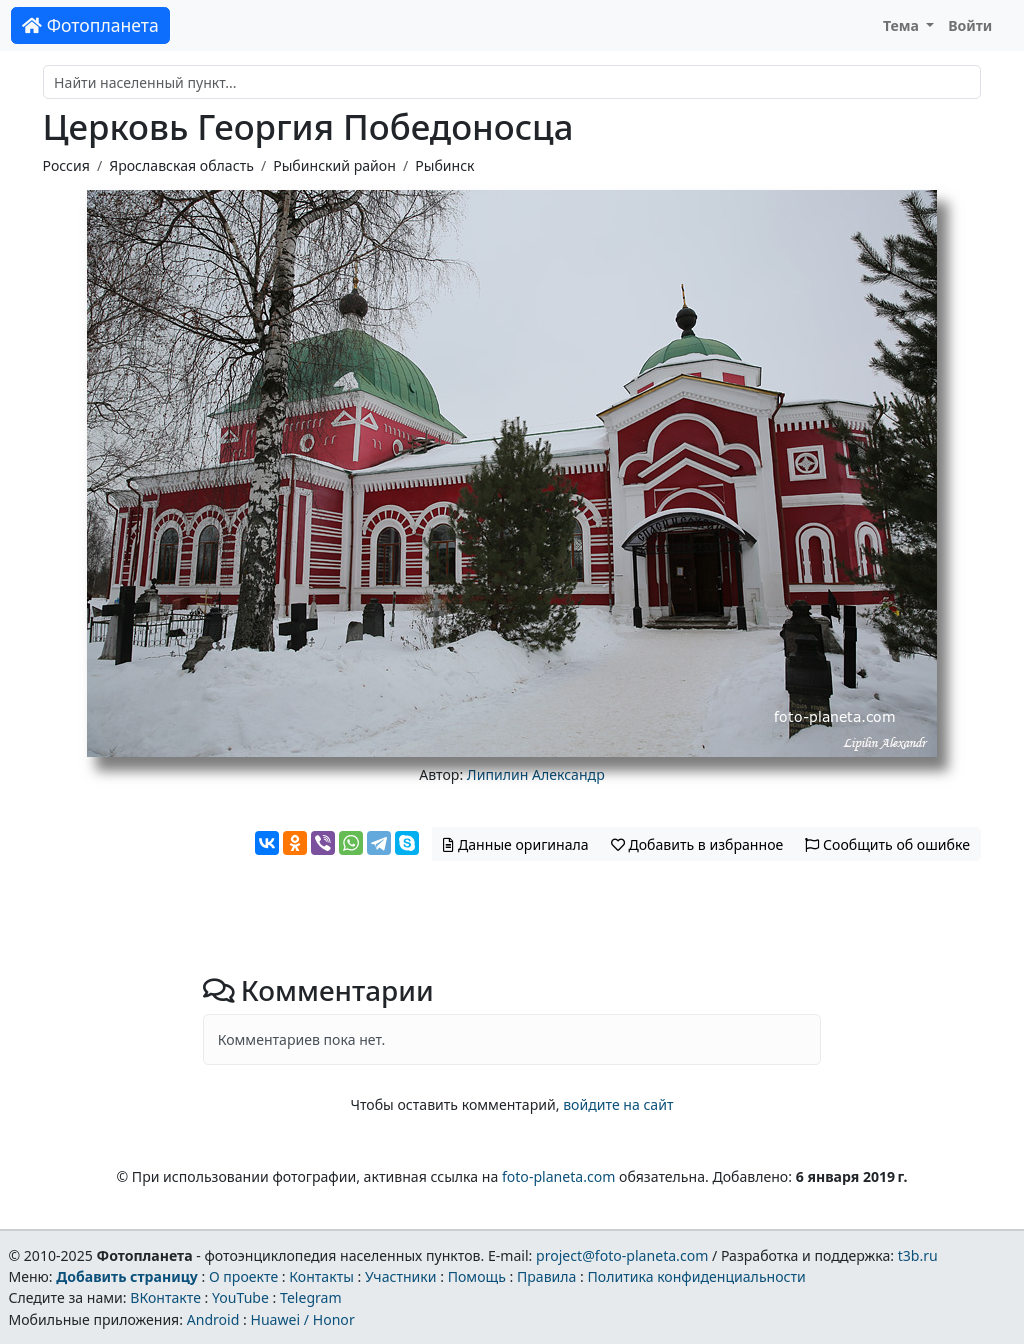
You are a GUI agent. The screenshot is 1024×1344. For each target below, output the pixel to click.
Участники (401, 1276)
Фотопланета (90, 25)
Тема (903, 25)
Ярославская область (181, 165)
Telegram (311, 1297)
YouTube (240, 1297)
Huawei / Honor (302, 1319)
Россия (66, 165)
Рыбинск (444, 165)
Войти (970, 25)
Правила (546, 1276)
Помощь (477, 1276)
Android (213, 1319)
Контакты (321, 1276)
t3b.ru (918, 1255)
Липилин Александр (536, 774)
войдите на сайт (618, 1104)
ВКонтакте (165, 1297)
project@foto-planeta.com (622, 1255)
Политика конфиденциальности (697, 1276)
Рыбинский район (334, 165)
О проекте (243, 1276)
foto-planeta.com (559, 1176)
